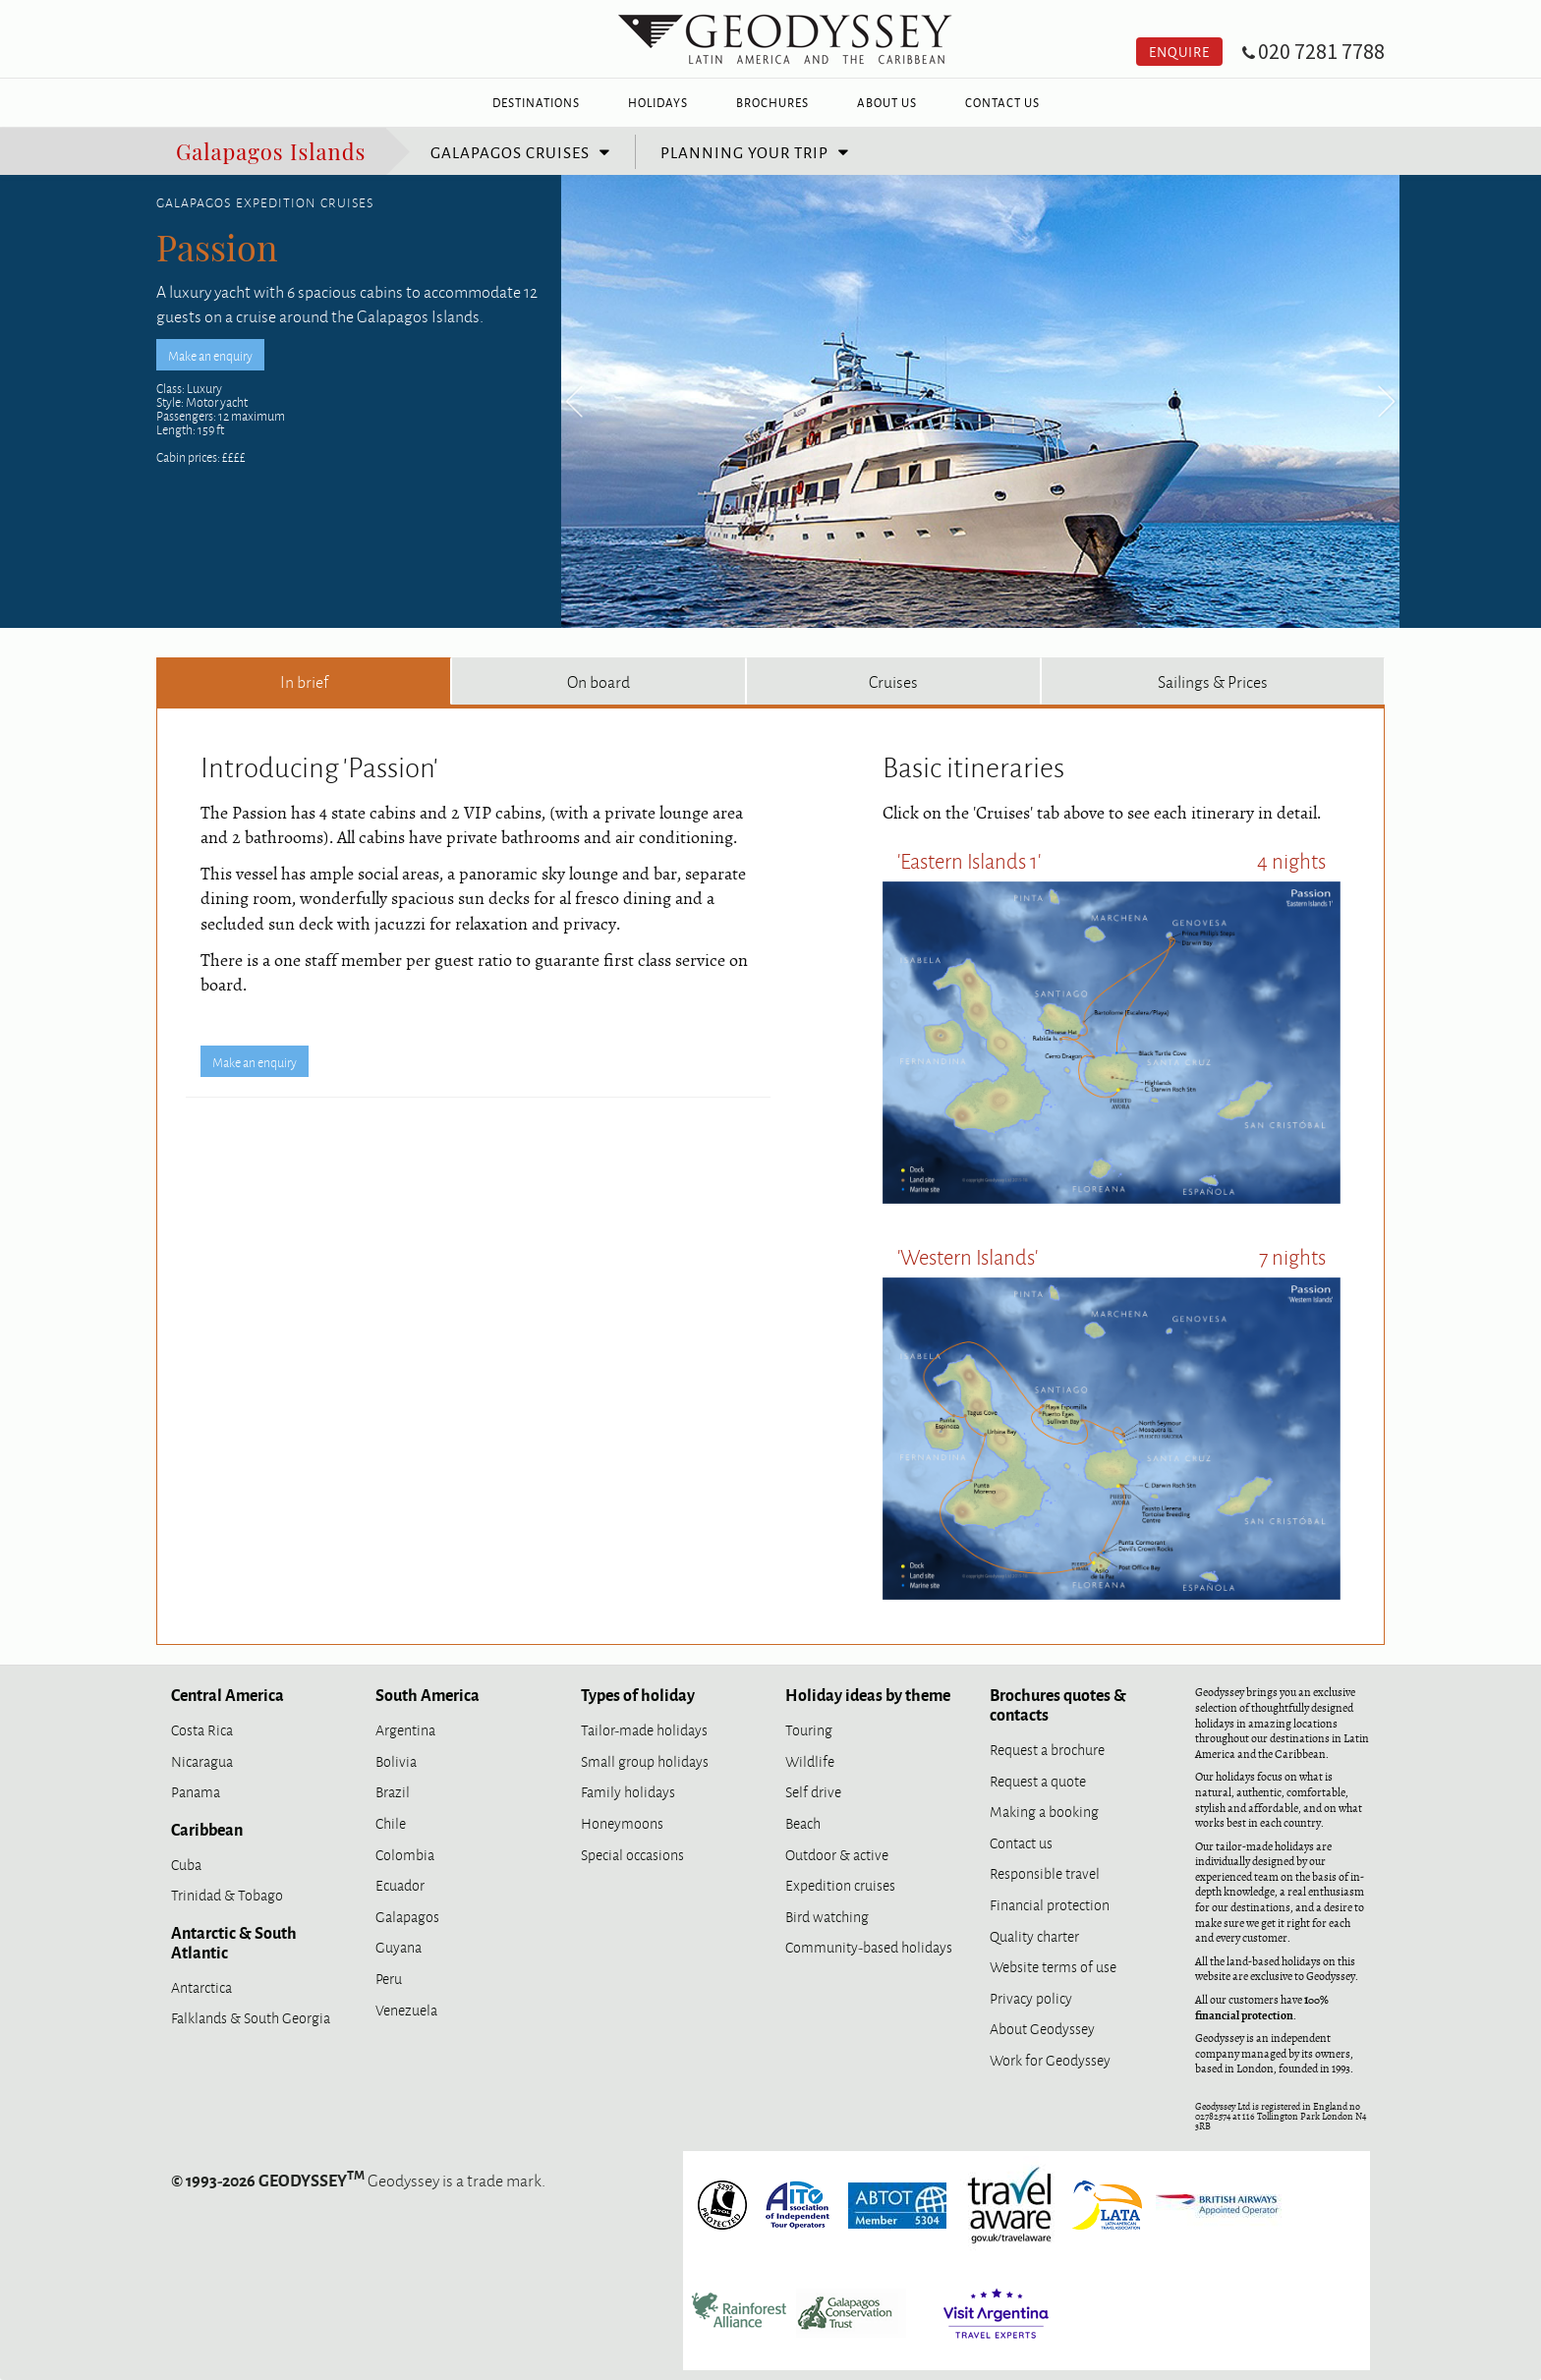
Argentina (405, 1729)
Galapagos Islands (271, 150)
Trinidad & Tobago (227, 1894)
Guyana (398, 1946)
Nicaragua (202, 1760)
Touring (808, 1729)
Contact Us (1002, 102)
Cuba (186, 1863)
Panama (195, 1791)
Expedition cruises (840, 1884)
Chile (390, 1822)
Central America (227, 1694)
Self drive (813, 1791)
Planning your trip (744, 151)
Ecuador (400, 1884)
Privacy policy (1031, 1997)
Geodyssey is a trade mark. (358, 2179)
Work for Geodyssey (1050, 2059)
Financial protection (1050, 1904)
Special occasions (632, 1853)
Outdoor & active (836, 1853)
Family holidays (628, 1791)
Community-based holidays (868, 1946)
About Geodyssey (1042, 2027)
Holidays (658, 102)
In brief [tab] (304, 680)
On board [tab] (598, 680)
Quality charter (1034, 1935)
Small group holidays (645, 1760)
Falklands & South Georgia (250, 2017)
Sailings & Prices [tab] (1213, 680)
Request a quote (1038, 1780)
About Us (887, 102)
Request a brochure (1047, 1748)
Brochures (772, 102)
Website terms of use (1053, 1966)
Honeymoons (622, 1822)
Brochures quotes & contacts (1058, 1704)
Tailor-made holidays (644, 1729)
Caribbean (207, 1829)
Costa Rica (202, 1729)
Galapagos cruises (510, 151)
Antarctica (201, 1986)
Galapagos (407, 1915)
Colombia (404, 1853)
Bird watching (827, 1915)
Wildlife (809, 1760)
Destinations (536, 102)
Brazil (392, 1791)
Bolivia (396, 1760)
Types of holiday (638, 1694)
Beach (803, 1822)
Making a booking (1044, 1810)
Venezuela (406, 2009)
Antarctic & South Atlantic (234, 1941)
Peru (388, 1977)
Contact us (1021, 1842)
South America (427, 1694)
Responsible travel (1045, 1872)
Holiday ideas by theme (867, 1694)
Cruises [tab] (893, 680)
